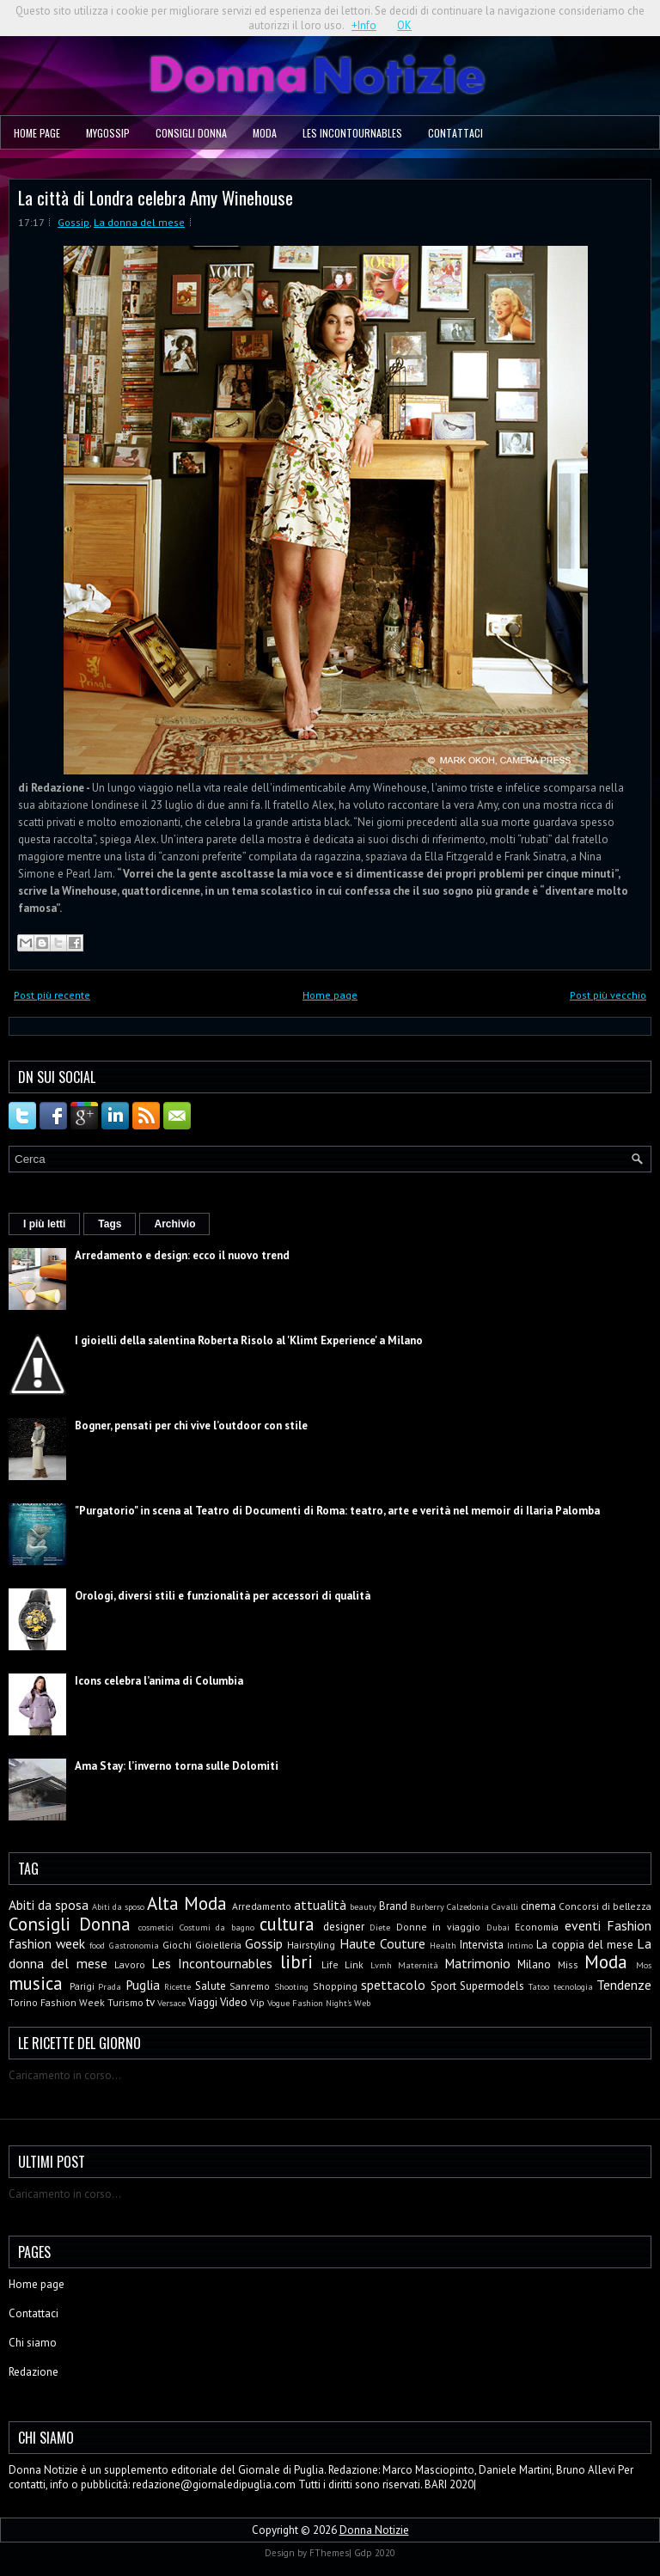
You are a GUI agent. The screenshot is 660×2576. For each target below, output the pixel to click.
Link (354, 1964)
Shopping (335, 1985)
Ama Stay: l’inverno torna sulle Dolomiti (176, 1766)
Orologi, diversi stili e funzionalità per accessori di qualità (222, 1595)
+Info (363, 25)
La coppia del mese (584, 1944)
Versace (171, 2003)
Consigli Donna (191, 132)
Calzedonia (468, 1906)
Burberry (427, 1906)
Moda (265, 132)
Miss (568, 1964)
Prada (109, 1986)
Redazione (33, 2372)
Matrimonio (477, 1963)
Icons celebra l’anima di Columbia (159, 1680)
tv (150, 2002)
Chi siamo (33, 2342)
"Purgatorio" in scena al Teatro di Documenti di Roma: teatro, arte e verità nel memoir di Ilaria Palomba (337, 1510)
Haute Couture (382, 1943)
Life (330, 1964)
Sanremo (249, 1985)
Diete (380, 1927)
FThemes (329, 2553)
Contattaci (455, 132)
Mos (643, 1965)
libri (296, 1961)
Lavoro (129, 1964)
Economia (537, 1926)
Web (362, 2003)
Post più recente (52, 994)
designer (343, 1926)
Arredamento (261, 1906)
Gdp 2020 (374, 2553)
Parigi (82, 1985)
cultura (287, 1924)
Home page (37, 132)
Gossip (73, 222)
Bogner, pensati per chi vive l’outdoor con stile (191, 1425)
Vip (257, 2002)
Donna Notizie (374, 2530)
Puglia (142, 1984)
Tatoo (539, 1986)
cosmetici (156, 1927)
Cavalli (505, 1906)
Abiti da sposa (49, 1904)
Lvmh (381, 1965)
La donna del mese (139, 222)
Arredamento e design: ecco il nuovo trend (182, 1255)
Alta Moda (187, 1903)
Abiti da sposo (118, 1906)
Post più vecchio (608, 994)
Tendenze (623, 1984)
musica (36, 1983)
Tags (109, 1224)
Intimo (520, 1945)
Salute (210, 1986)
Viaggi (202, 2002)
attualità (320, 1904)
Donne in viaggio (438, 1926)
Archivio (174, 1224)
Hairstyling (311, 1944)
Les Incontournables (352, 132)
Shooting (291, 1986)
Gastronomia (134, 1945)
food (97, 1945)
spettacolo (393, 1984)
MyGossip (108, 132)
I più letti (44, 1224)
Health (443, 1945)
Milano (534, 1964)
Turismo (125, 2002)
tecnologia (573, 1986)
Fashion (629, 1925)
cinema (538, 1906)
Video (234, 2002)
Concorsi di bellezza (605, 1906)
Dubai (498, 1927)
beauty (363, 1906)
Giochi (177, 1944)
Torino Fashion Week (57, 2002)
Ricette (177, 1986)
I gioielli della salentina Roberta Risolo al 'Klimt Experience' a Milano (249, 1340)
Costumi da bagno (217, 1927)
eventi (583, 1925)
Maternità (418, 1965)
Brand (393, 1906)
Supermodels (492, 1986)
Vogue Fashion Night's (309, 2003)
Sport (443, 1986)
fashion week (47, 1943)
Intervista (482, 1944)
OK (404, 25)
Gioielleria (218, 1944)
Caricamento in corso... (65, 2075)
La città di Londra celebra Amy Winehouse (155, 197)
